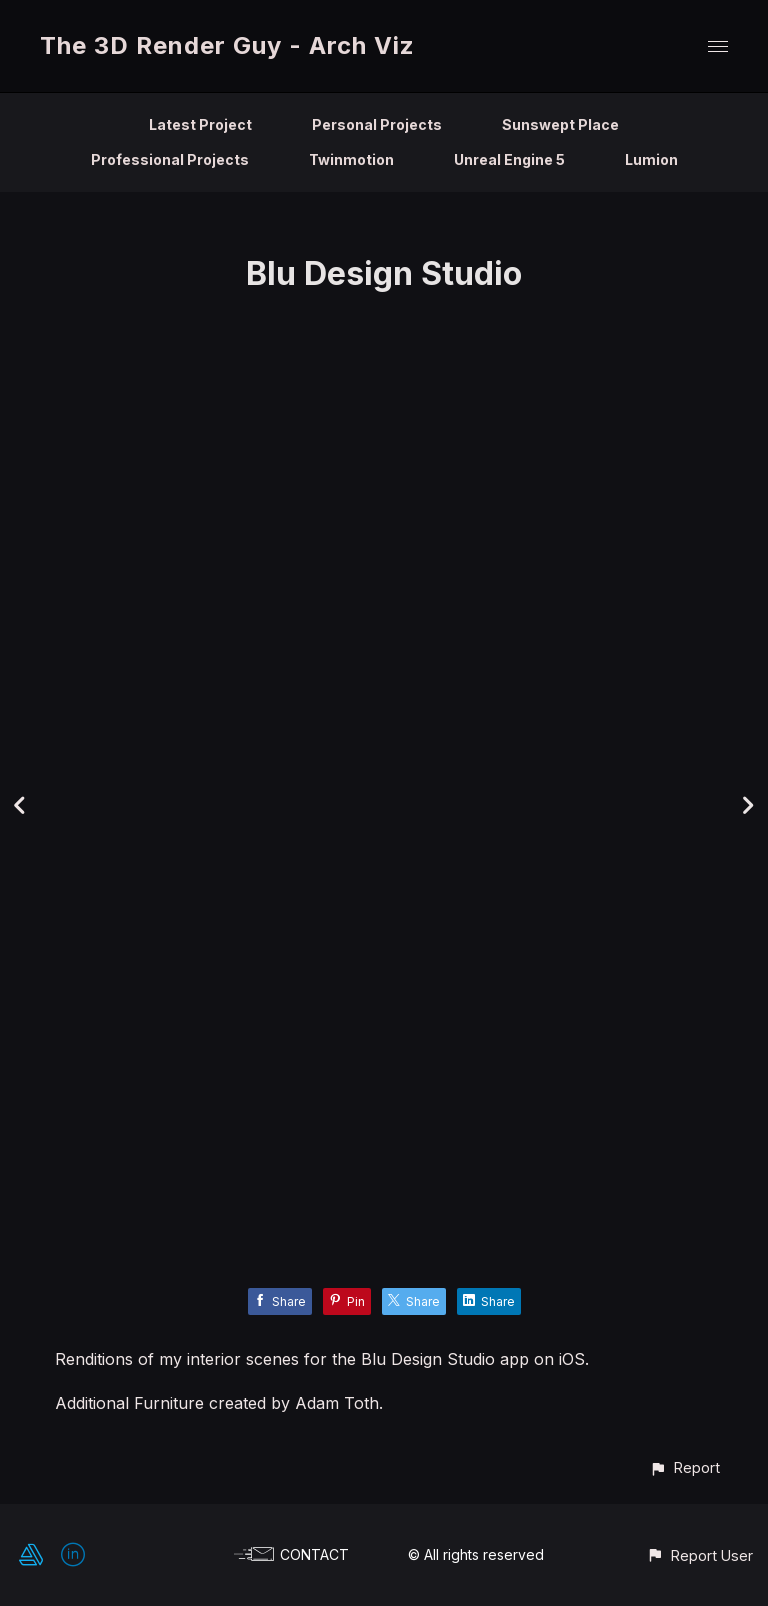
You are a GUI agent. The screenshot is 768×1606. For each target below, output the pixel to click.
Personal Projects (377, 124)
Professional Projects (170, 159)
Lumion (651, 159)
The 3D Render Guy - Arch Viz (227, 45)
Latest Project (200, 124)
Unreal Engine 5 (509, 159)
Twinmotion (351, 159)
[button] (684, 1467)
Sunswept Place (560, 124)
